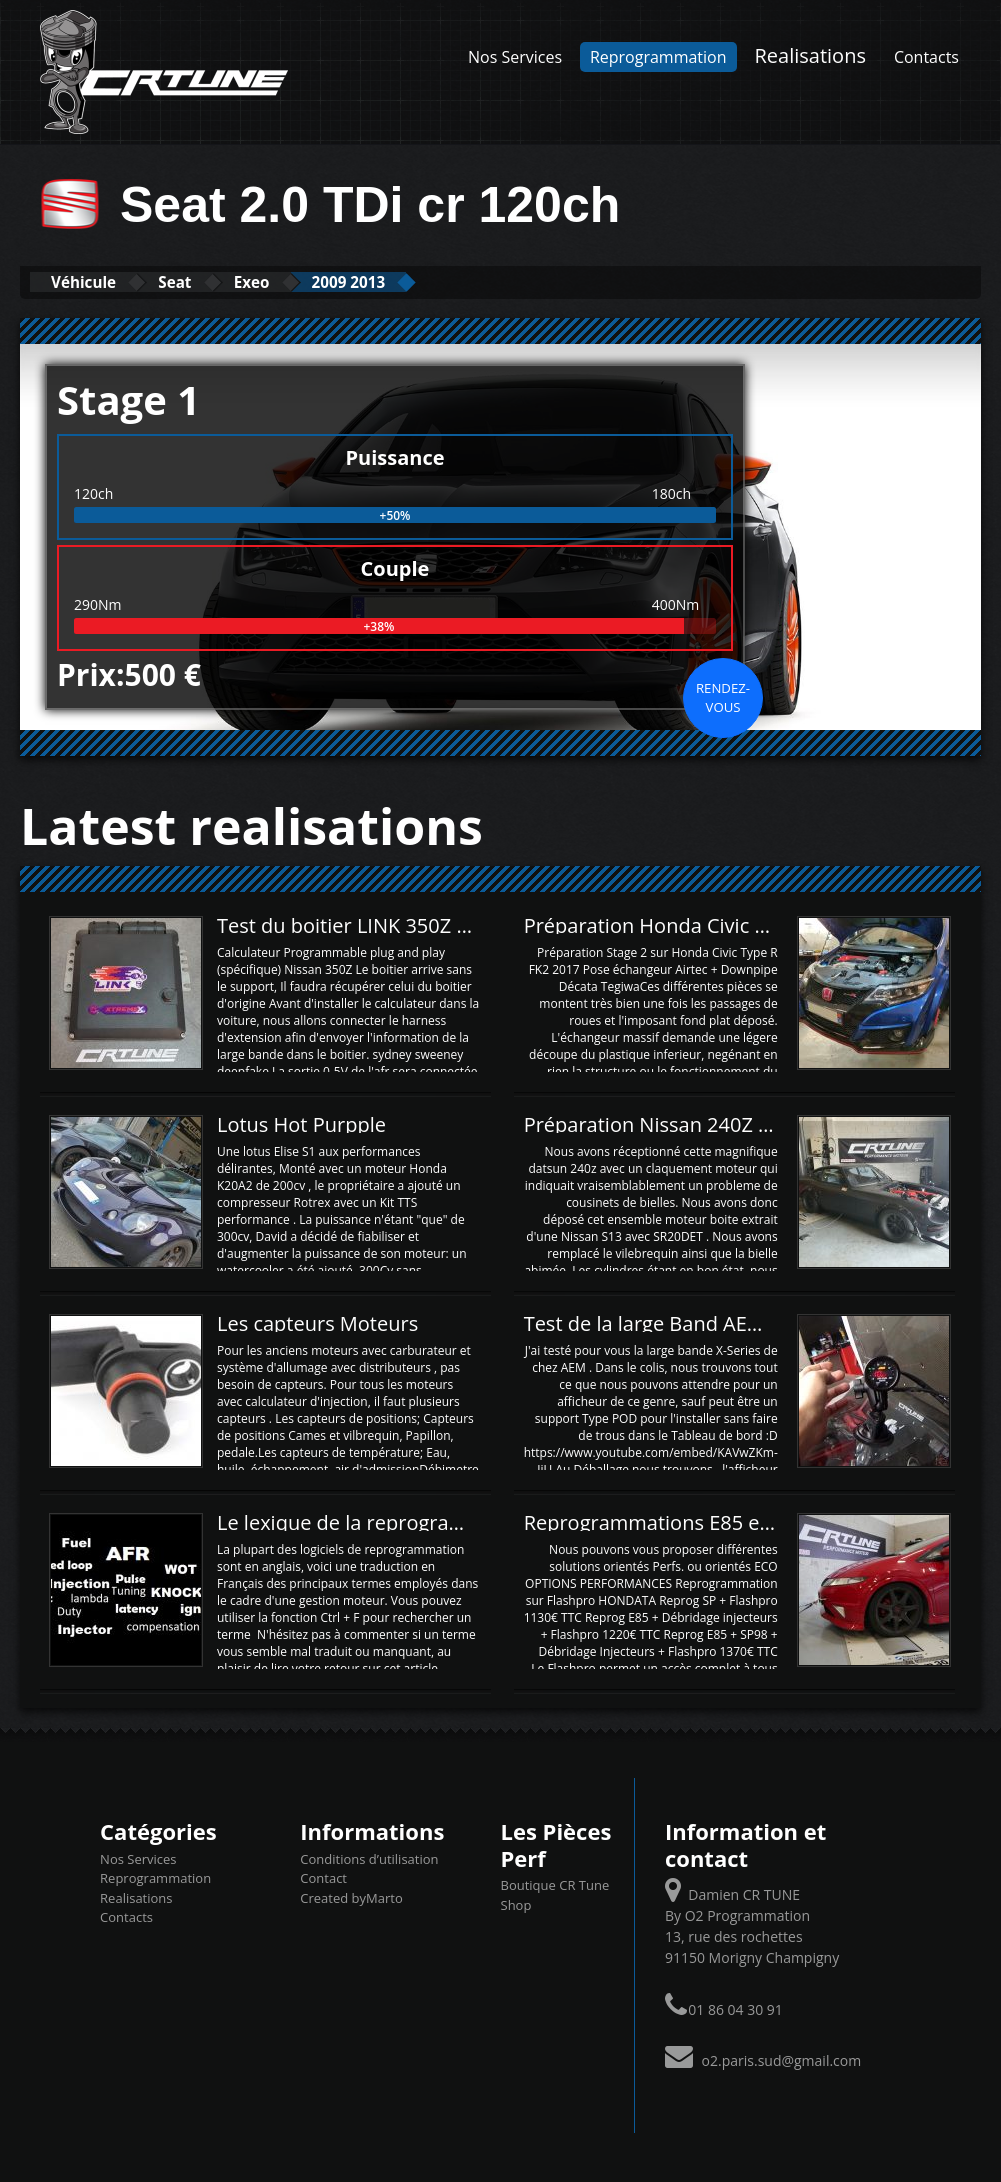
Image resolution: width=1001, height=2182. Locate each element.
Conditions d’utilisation (369, 1857)
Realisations (810, 55)
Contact (323, 1877)
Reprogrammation (658, 57)
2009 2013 (431, 281)
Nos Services (515, 57)
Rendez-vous (723, 696)
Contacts (926, 57)
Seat (211, 281)
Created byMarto (351, 1896)
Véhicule (96, 281)
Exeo (310, 281)
